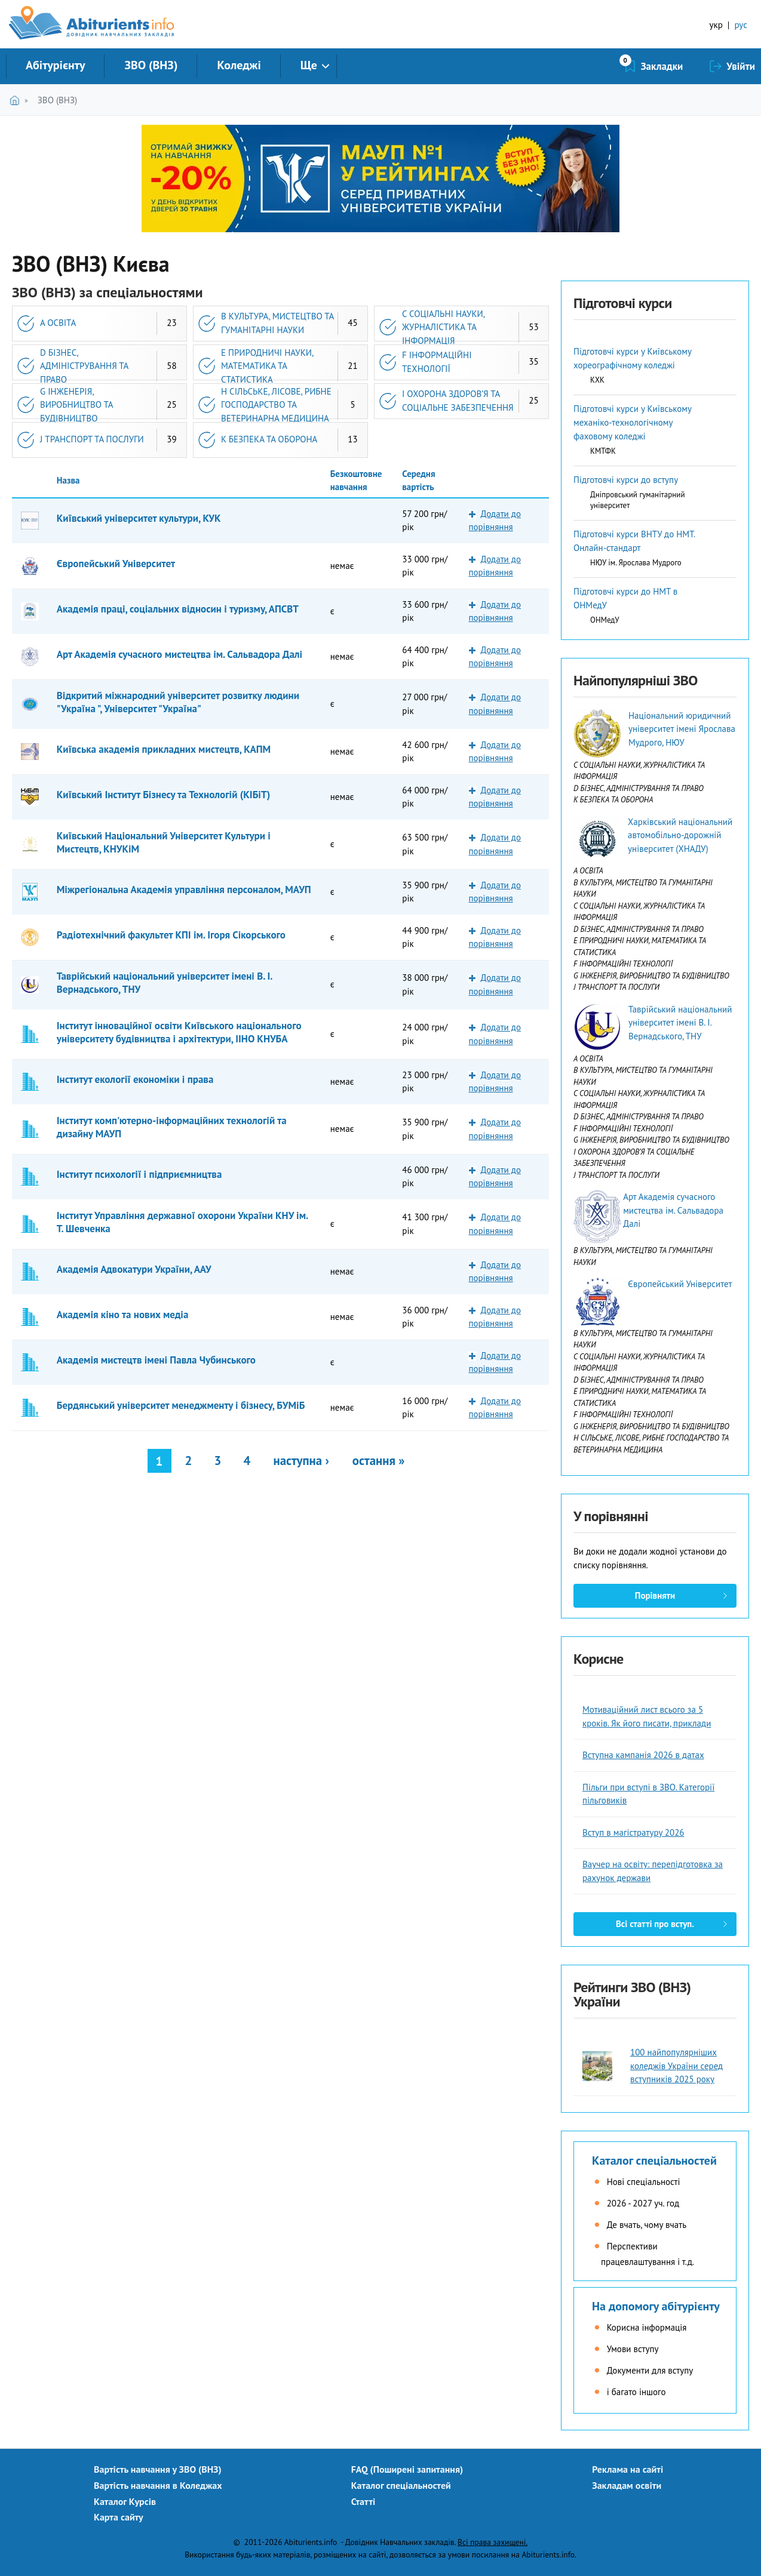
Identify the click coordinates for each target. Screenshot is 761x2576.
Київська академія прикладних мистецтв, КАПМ (164, 749)
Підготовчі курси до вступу (625, 479)
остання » (378, 1460)
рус (740, 24)
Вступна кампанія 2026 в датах (643, 1755)
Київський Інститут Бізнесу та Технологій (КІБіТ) (164, 794)
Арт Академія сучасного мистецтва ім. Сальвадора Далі (179, 654)
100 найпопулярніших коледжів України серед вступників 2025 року (676, 2065)
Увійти (740, 66)
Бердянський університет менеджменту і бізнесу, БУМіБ (181, 1405)
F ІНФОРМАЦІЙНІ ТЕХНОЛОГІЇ (437, 361)
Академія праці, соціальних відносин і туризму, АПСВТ (178, 608)
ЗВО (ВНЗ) (150, 65)
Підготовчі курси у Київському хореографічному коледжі (632, 358)
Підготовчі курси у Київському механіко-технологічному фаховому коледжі (632, 422)
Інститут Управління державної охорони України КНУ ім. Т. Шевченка (182, 1222)
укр (716, 24)
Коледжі (238, 65)
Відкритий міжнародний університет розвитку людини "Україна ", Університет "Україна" (178, 702)
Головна (17, 100)
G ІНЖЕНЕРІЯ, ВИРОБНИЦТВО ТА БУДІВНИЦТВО (76, 405)
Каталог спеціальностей (654, 2160)
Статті (363, 2501)
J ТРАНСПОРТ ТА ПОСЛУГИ (92, 439)
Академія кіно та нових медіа (123, 1314)
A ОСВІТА (58, 322)
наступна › (301, 1460)
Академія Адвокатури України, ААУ (134, 1269)
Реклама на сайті (627, 2469)
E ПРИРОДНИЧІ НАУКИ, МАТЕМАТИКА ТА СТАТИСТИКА (267, 366)
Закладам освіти (626, 2485)
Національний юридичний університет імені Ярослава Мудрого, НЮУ (681, 729)
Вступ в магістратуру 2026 (633, 1832)
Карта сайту (118, 2517)
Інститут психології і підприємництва (139, 1174)
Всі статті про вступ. (655, 1923)
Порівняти (655, 1595)
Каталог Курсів (125, 2501)
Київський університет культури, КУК (139, 518)
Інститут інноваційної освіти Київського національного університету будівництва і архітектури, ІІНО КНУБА (179, 1032)
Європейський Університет (116, 563)
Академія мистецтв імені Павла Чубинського (156, 1360)
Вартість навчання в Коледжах (158, 2485)
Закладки (662, 66)
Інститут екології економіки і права (135, 1079)
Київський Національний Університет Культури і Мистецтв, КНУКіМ (164, 842)
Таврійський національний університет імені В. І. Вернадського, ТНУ (164, 983)
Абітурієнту (55, 65)
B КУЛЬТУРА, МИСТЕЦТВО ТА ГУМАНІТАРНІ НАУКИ (277, 323)
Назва (68, 480)
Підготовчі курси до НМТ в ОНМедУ (625, 598)
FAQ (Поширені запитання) (407, 2469)
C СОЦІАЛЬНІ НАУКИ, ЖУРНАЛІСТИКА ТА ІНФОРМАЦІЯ (443, 327)
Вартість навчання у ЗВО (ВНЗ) (158, 2469)
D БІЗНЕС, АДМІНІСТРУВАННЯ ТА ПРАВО (84, 366)
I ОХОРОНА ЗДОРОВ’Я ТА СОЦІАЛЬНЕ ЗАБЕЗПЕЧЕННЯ (458, 400)
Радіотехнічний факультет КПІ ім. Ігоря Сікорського (171, 934)
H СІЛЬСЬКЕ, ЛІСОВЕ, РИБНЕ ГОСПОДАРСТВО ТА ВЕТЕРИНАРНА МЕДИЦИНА (276, 405)
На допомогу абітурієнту (656, 2306)
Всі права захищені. (492, 2542)
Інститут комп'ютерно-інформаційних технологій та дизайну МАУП (172, 1127)
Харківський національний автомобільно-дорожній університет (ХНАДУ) (680, 835)
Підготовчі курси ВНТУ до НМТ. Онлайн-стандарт (634, 540)
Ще (308, 65)
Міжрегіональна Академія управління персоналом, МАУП (184, 889)
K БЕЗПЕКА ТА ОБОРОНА (269, 439)
